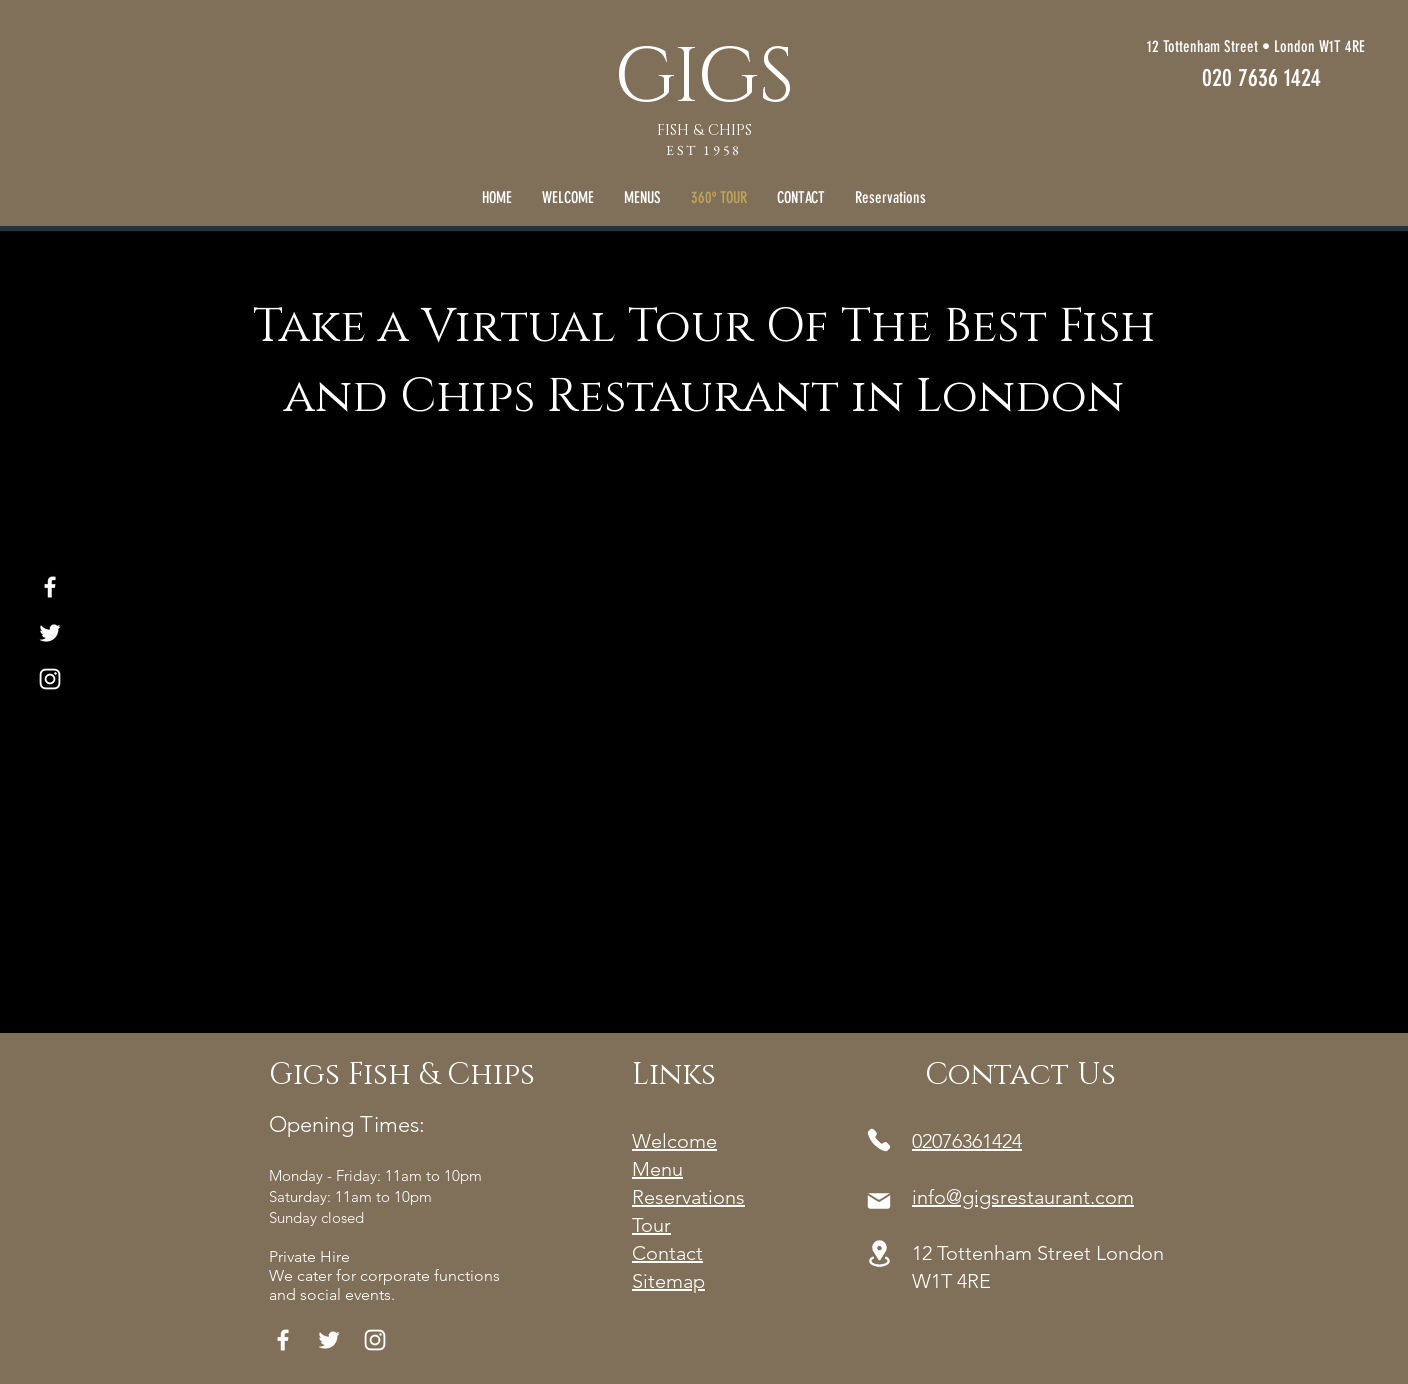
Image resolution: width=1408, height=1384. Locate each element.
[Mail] (879, 1201)
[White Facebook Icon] (50, 587)
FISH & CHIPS (704, 130)
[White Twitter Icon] (50, 633)
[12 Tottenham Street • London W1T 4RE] (1176, 47)
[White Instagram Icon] (50, 679)
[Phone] (879, 1140)
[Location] (879, 1253)
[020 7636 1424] (1261, 78)
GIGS (704, 78)
